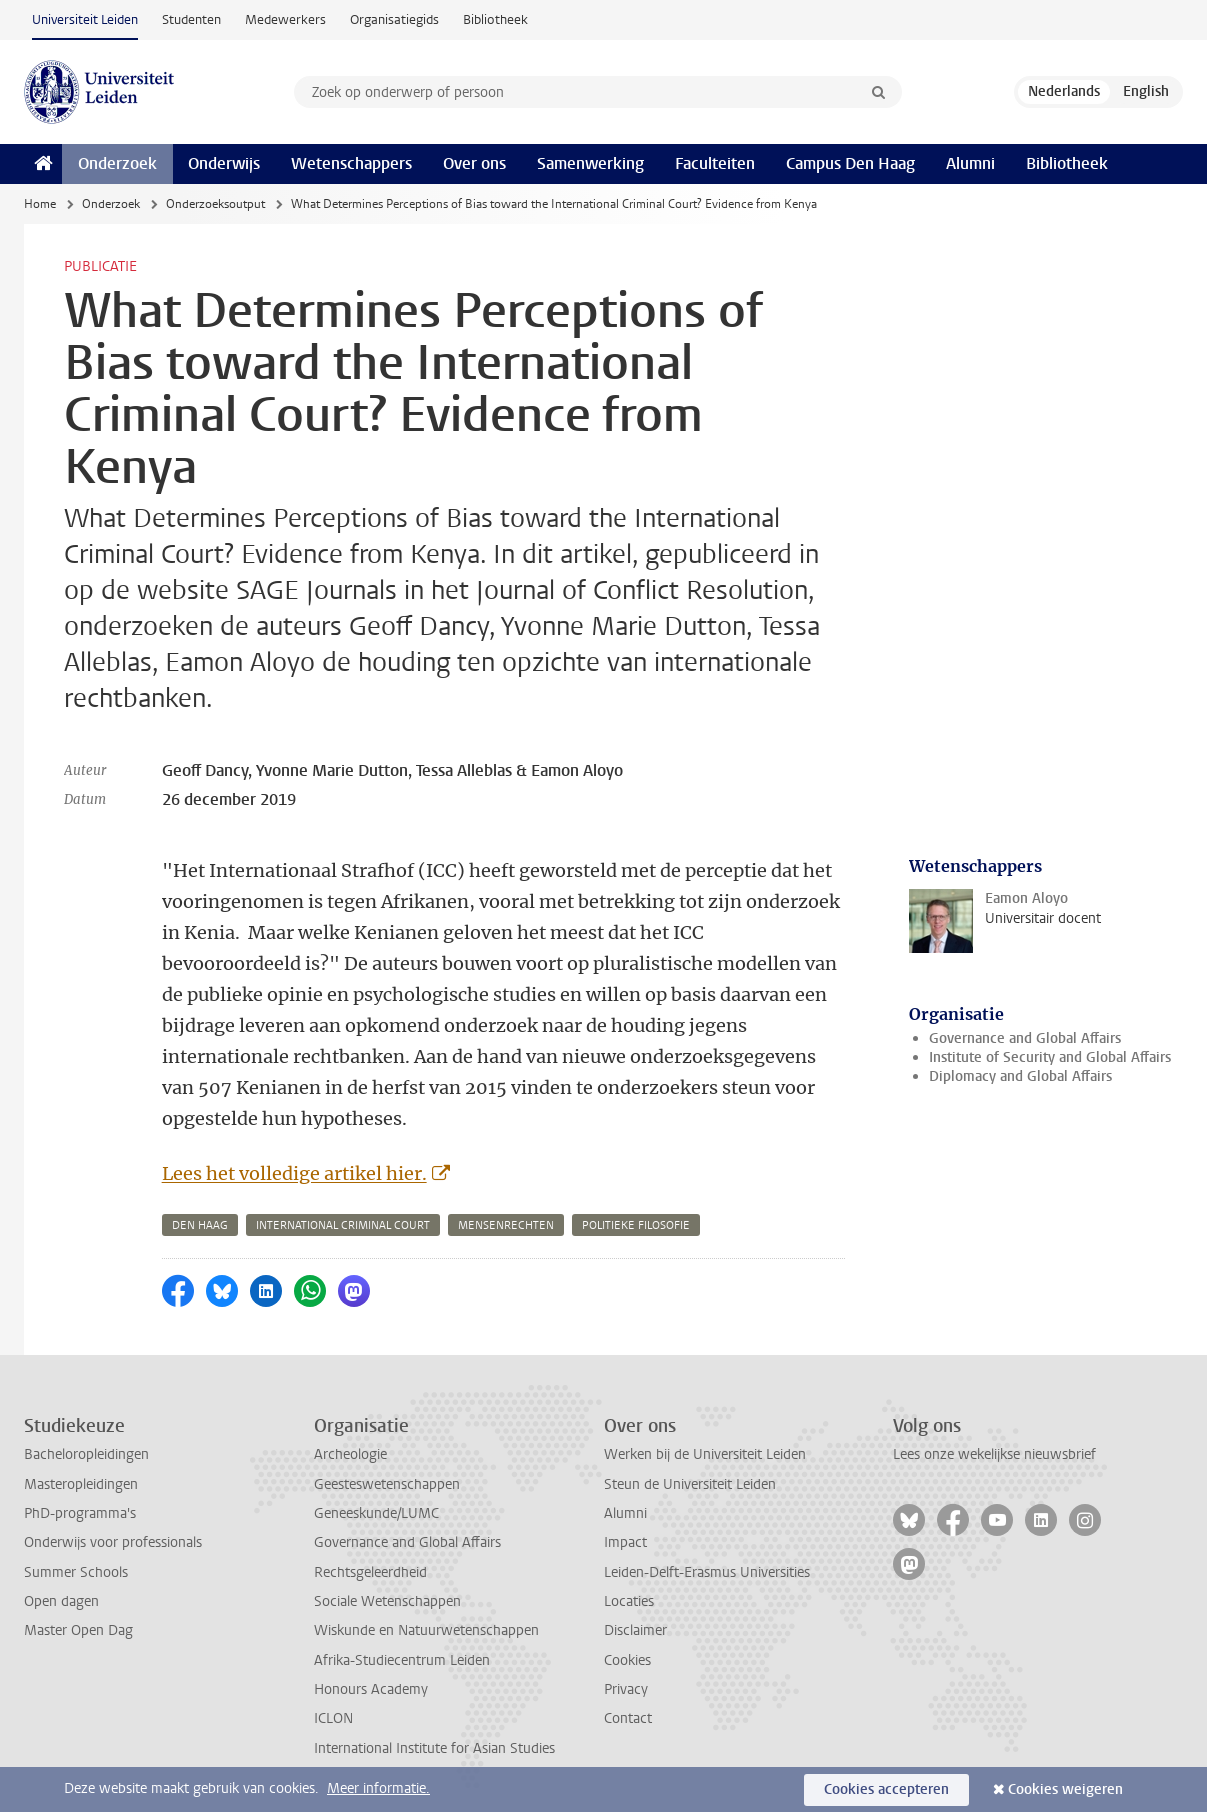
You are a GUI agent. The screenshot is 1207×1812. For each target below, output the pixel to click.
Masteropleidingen (81, 1484)
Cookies (627, 1660)
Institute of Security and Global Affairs (1050, 1057)
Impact (625, 1542)
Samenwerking (590, 163)
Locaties (629, 1601)
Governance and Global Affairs (1025, 1038)
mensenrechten (506, 1225)
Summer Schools (76, 1572)
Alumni (970, 163)
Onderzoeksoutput (215, 204)
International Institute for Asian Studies (434, 1748)
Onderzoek (117, 163)
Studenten (191, 19)
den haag (200, 1225)
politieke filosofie (636, 1225)
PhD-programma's (80, 1513)
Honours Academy (371, 1689)
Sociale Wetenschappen (387, 1601)
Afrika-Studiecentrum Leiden (402, 1660)
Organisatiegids (394, 19)
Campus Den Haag (850, 163)
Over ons (474, 163)
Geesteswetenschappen (387, 1484)
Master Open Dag (78, 1630)
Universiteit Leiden (85, 19)
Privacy (626, 1689)
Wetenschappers (351, 163)
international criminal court (343, 1225)
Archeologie (350, 1454)
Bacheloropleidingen (86, 1454)
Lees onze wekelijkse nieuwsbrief (994, 1454)
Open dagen (61, 1601)
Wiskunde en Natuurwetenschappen (426, 1630)
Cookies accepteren (886, 1789)
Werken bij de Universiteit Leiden (705, 1454)
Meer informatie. (378, 1788)
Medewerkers (285, 19)
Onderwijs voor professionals (113, 1542)
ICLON (333, 1718)
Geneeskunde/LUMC (376, 1513)
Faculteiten (715, 163)
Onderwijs (224, 163)
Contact (628, 1718)
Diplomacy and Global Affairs (1020, 1076)
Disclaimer (635, 1630)
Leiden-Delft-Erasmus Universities (707, 1572)
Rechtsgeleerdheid (370, 1572)
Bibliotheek (495, 19)
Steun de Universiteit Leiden (690, 1484)
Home (40, 204)
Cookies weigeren (1065, 1789)
